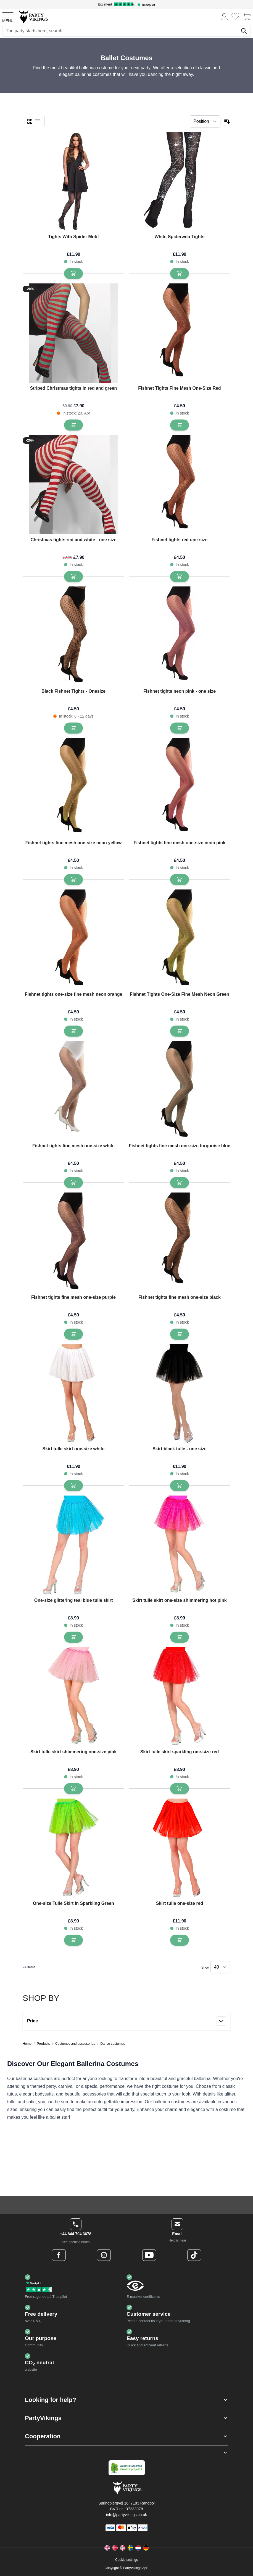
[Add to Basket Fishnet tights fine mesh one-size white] (73, 1182)
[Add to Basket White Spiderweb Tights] (179, 273)
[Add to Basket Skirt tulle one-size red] (179, 1940)
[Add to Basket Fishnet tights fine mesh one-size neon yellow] (73, 879)
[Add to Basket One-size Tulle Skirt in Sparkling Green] (73, 1940)
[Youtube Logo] (149, 2255)
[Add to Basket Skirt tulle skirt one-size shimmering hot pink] (179, 1637)
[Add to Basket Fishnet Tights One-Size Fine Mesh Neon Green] (179, 1031)
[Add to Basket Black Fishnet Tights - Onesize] (73, 728)
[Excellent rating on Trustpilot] (126, 4)
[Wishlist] (235, 16)
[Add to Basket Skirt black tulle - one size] (179, 1485)
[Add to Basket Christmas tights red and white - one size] (73, 576)
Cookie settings (126, 2560)
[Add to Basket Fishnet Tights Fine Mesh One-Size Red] (179, 425)
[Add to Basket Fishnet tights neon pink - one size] (179, 728)
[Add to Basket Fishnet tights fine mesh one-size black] (179, 1334)
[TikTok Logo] (194, 2255)
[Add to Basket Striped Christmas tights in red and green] (73, 425)
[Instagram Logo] (104, 2255)
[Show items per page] (220, 1967)
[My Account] (224, 16)
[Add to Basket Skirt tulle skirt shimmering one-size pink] (73, 1788)
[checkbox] (30, 121)
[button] (126, 2400)
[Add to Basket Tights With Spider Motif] (73, 273)
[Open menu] (8, 16)
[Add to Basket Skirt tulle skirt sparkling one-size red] (179, 1788)
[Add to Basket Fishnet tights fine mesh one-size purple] (73, 1334)
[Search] (244, 30)
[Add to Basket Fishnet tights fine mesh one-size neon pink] (179, 879)
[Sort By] (205, 121)
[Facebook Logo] (59, 2255)
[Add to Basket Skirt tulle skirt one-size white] (73, 1485)
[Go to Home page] (33, 16)
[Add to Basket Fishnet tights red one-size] (179, 576)
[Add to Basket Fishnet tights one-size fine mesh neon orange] (73, 1031)
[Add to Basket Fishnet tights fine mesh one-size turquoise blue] (179, 1182)
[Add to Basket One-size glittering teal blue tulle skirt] (73, 1637)
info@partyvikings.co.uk (126, 2515)
